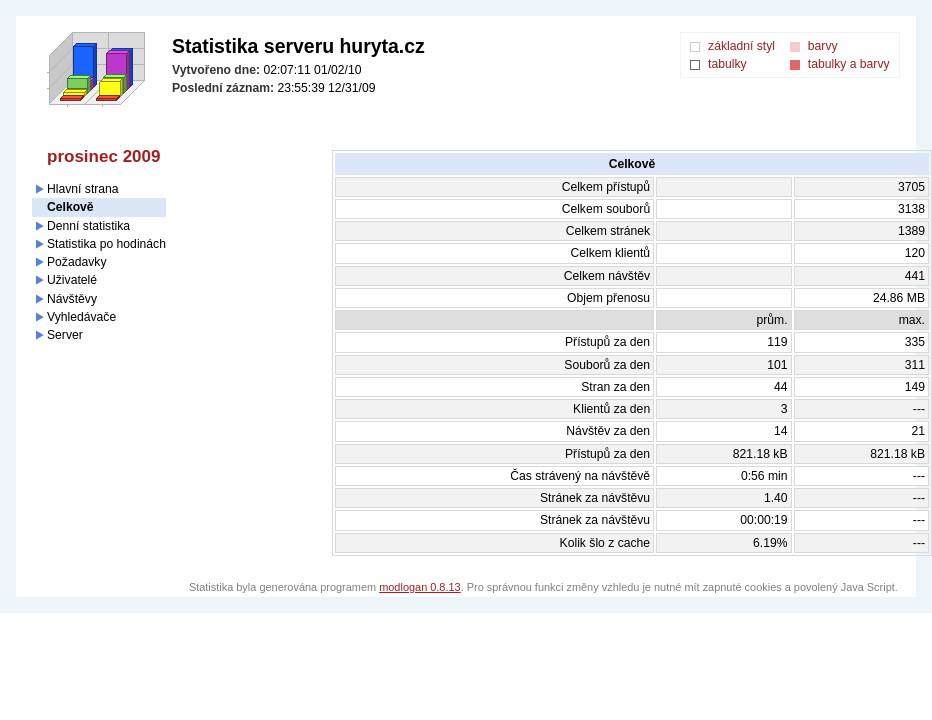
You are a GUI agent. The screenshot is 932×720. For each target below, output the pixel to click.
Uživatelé (72, 280)
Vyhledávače (81, 317)
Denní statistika (88, 226)
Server (65, 335)
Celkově (70, 207)
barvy (823, 46)
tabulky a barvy (849, 64)
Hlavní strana (83, 189)
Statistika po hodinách (106, 244)
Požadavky (76, 262)
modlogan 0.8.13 (420, 587)
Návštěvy (72, 299)
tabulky (727, 64)
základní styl (741, 46)
